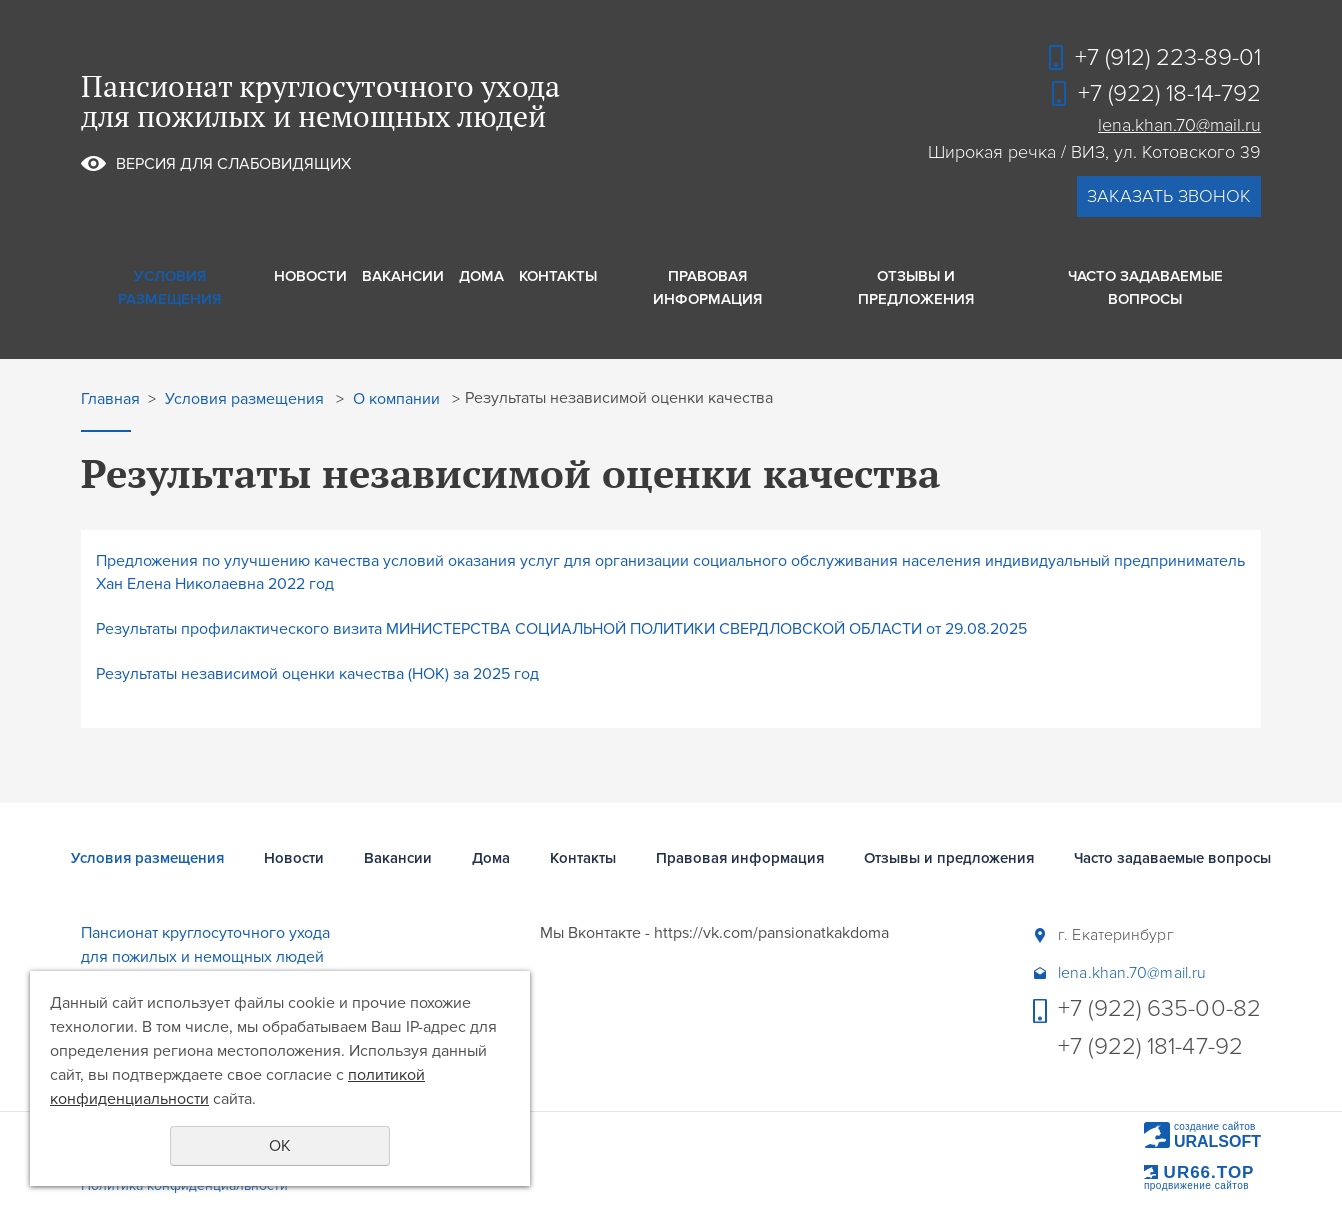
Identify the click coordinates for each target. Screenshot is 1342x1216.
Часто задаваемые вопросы (1145, 287)
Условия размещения (169, 287)
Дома (481, 276)
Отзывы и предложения (916, 287)
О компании (396, 399)
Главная (110, 399)
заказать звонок (1169, 196)
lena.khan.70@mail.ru (1179, 125)
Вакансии (403, 276)
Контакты (558, 276)
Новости (310, 276)
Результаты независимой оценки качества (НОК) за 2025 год (317, 674)
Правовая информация (707, 287)
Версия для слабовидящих (233, 164)
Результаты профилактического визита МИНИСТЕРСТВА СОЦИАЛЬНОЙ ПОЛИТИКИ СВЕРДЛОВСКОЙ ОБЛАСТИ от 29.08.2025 (561, 629)
